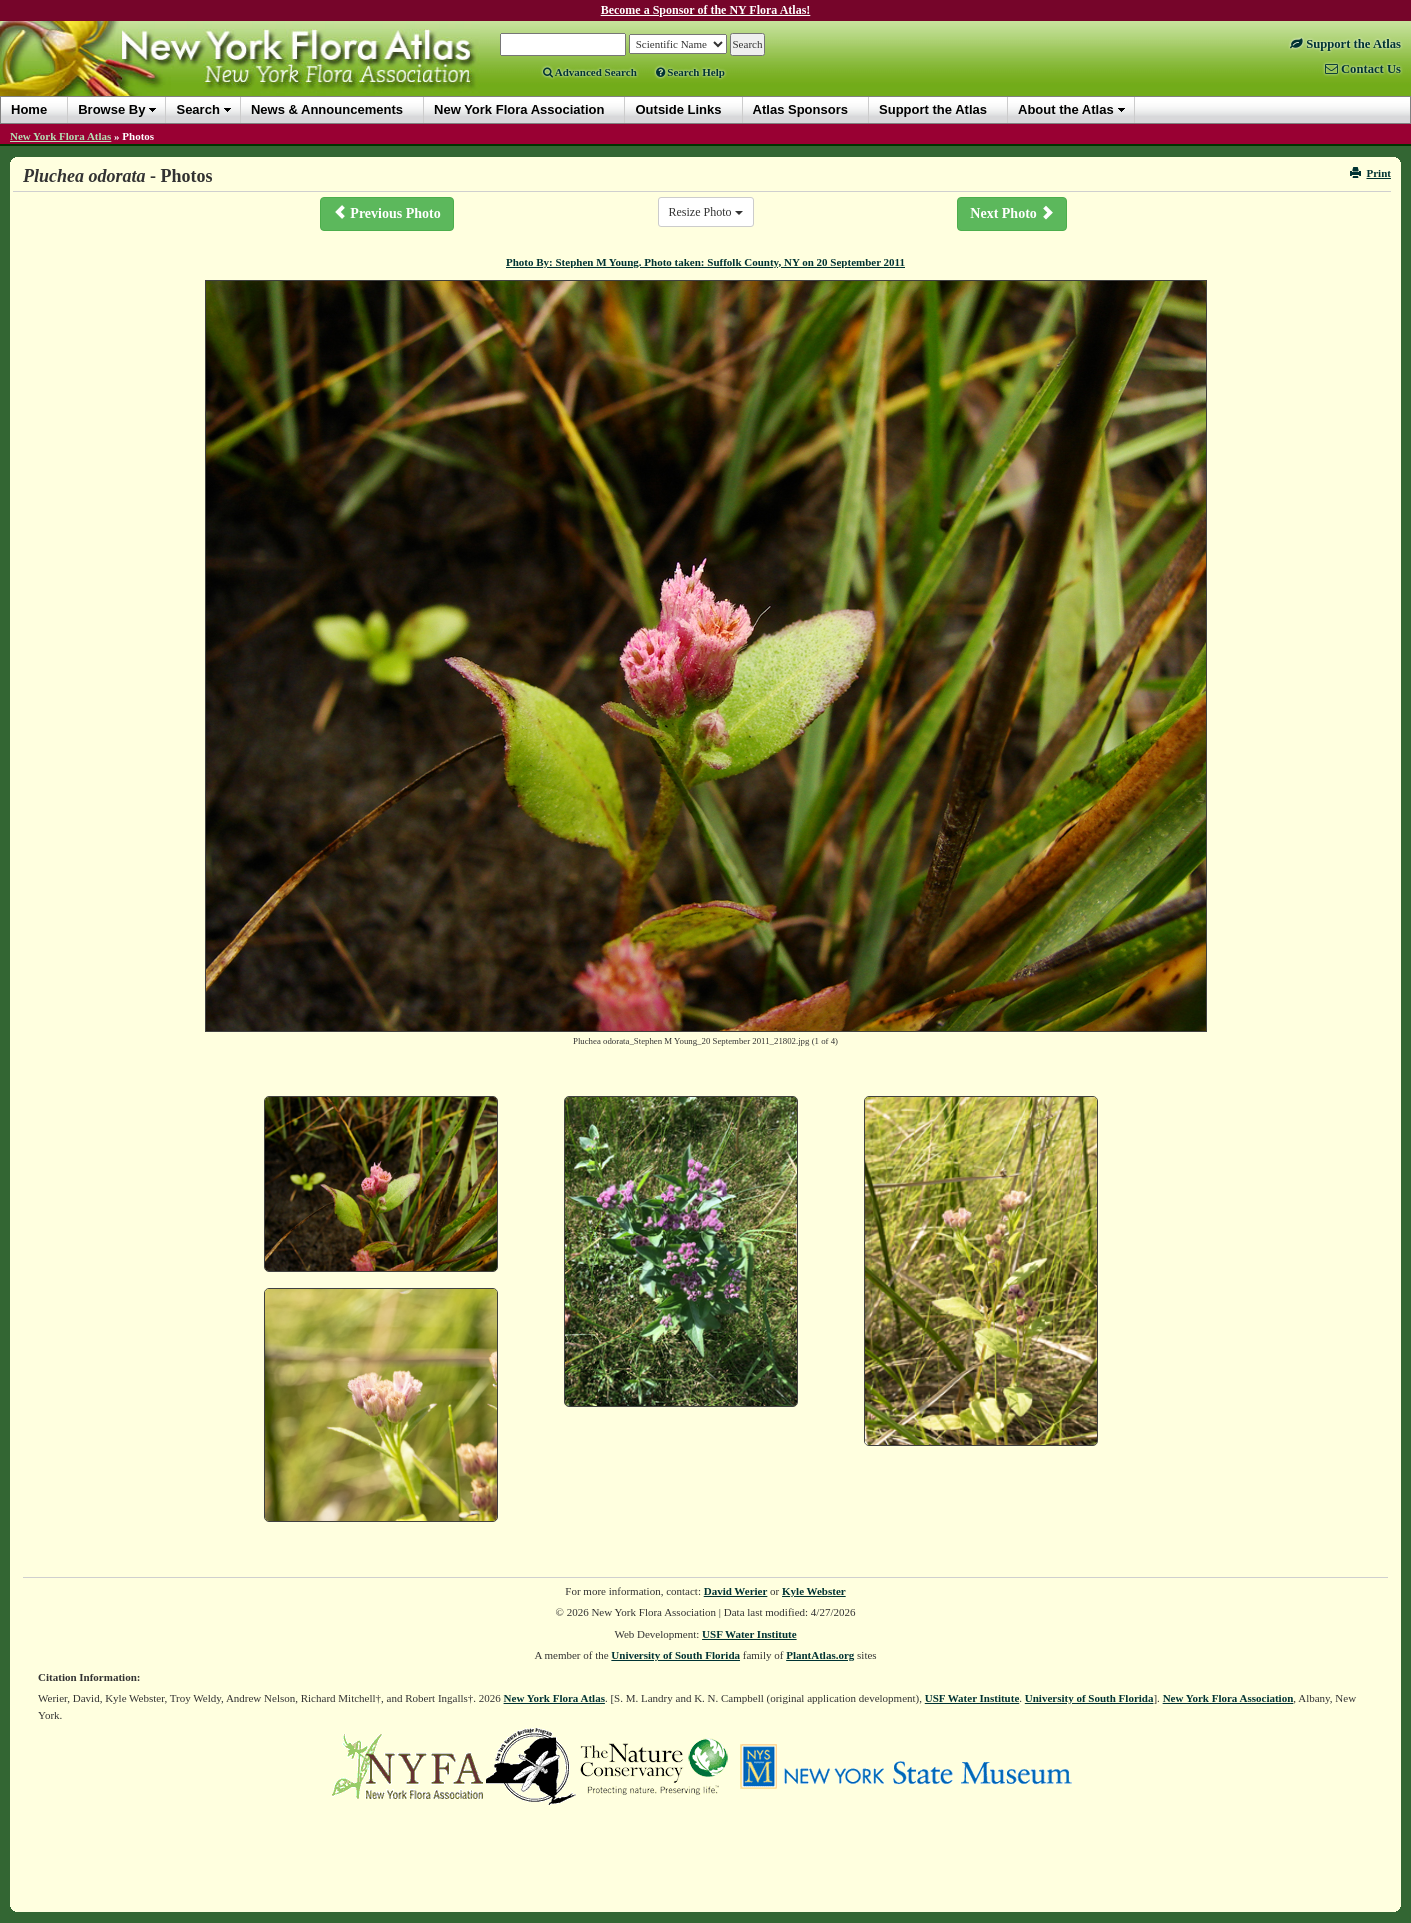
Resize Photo (706, 212)
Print (1370, 173)
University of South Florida (675, 1655)
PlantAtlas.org (820, 1655)
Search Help (690, 72)
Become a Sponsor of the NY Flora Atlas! (706, 10)
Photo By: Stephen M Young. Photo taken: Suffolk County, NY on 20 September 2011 (705, 262)
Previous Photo (387, 213)
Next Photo (1012, 213)
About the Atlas (1066, 109)
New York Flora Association (1228, 1698)
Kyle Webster (814, 1591)
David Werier (736, 1591)
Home (29, 109)
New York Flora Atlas (60, 136)
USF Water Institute (749, 1634)
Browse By (111, 109)
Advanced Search (590, 72)
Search (197, 109)
